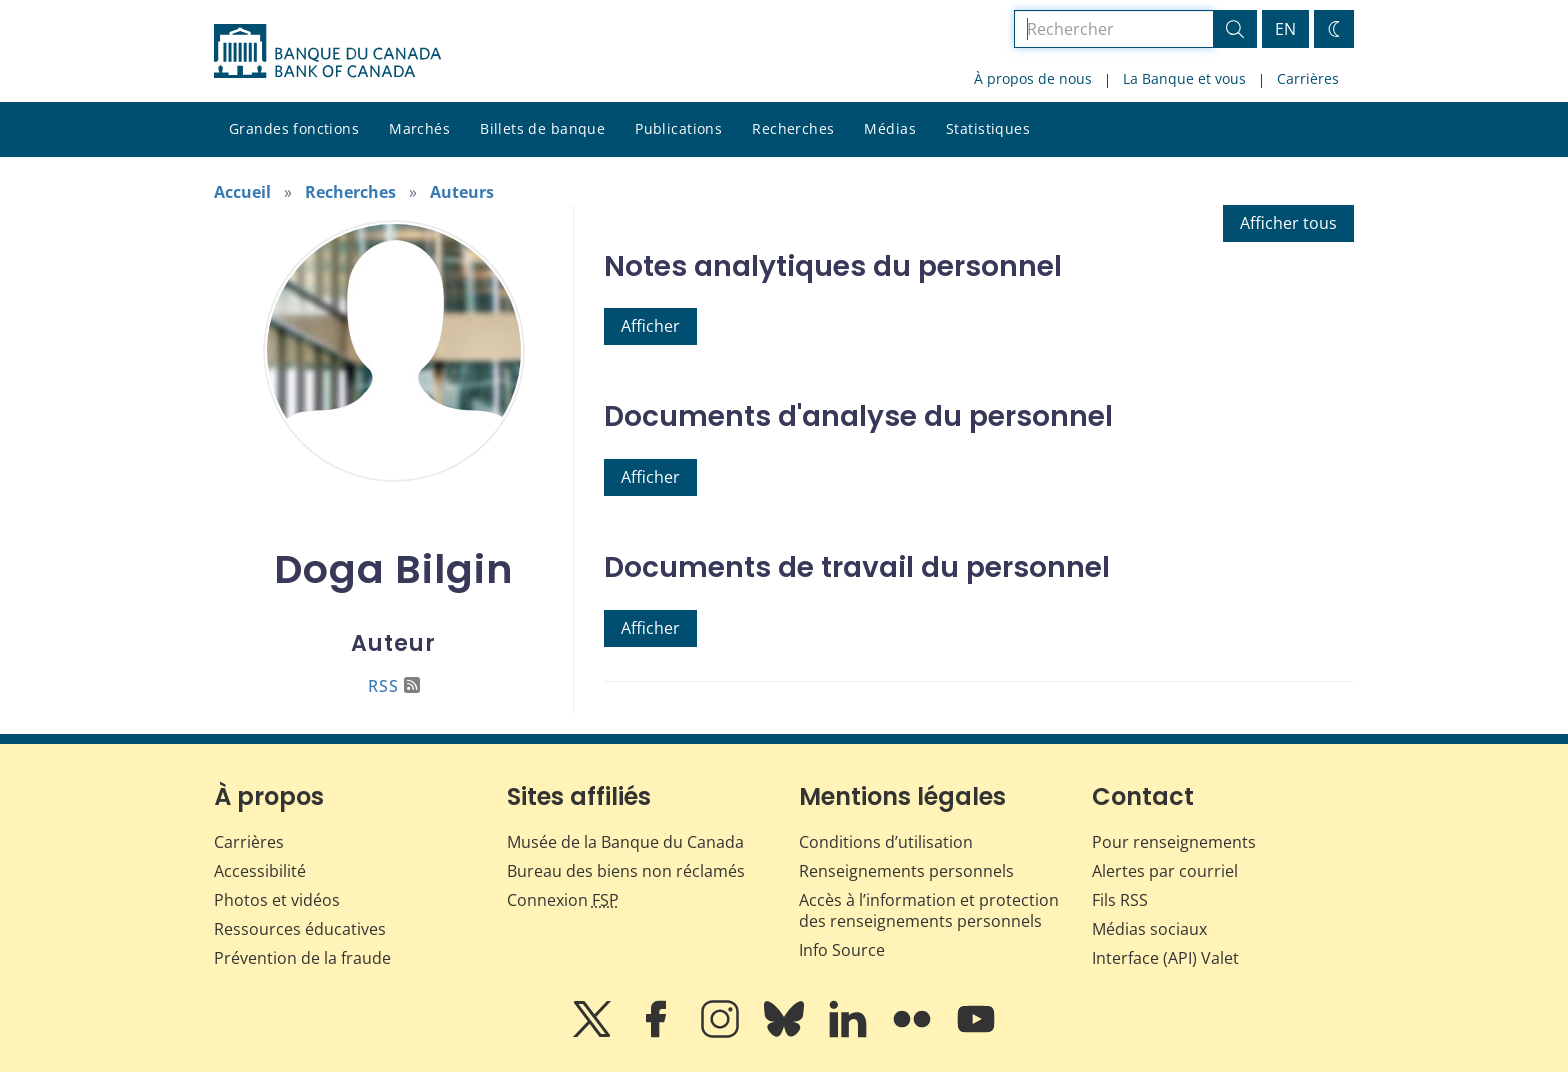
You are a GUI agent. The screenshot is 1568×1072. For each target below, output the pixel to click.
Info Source (842, 950)
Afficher (650, 326)
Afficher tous (1288, 223)
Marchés (419, 128)
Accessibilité (260, 871)
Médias (890, 128)
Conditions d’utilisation (886, 842)
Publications (678, 128)
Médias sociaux (1149, 929)
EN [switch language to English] (1285, 29)
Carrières (1308, 78)
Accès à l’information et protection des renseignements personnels (929, 910)
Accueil (242, 192)
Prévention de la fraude (302, 958)
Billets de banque (542, 128)
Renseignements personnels (906, 871)
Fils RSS (1120, 900)
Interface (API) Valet (1165, 958)
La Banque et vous (1184, 78)
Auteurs (462, 192)
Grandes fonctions (294, 128)
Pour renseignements (1174, 842)
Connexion (563, 900)
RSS (394, 686)
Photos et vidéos (277, 900)
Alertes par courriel (1165, 871)
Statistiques (988, 128)
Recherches (793, 128)
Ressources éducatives (300, 929)
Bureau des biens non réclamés (626, 871)
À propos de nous (1033, 78)
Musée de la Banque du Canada (625, 842)
